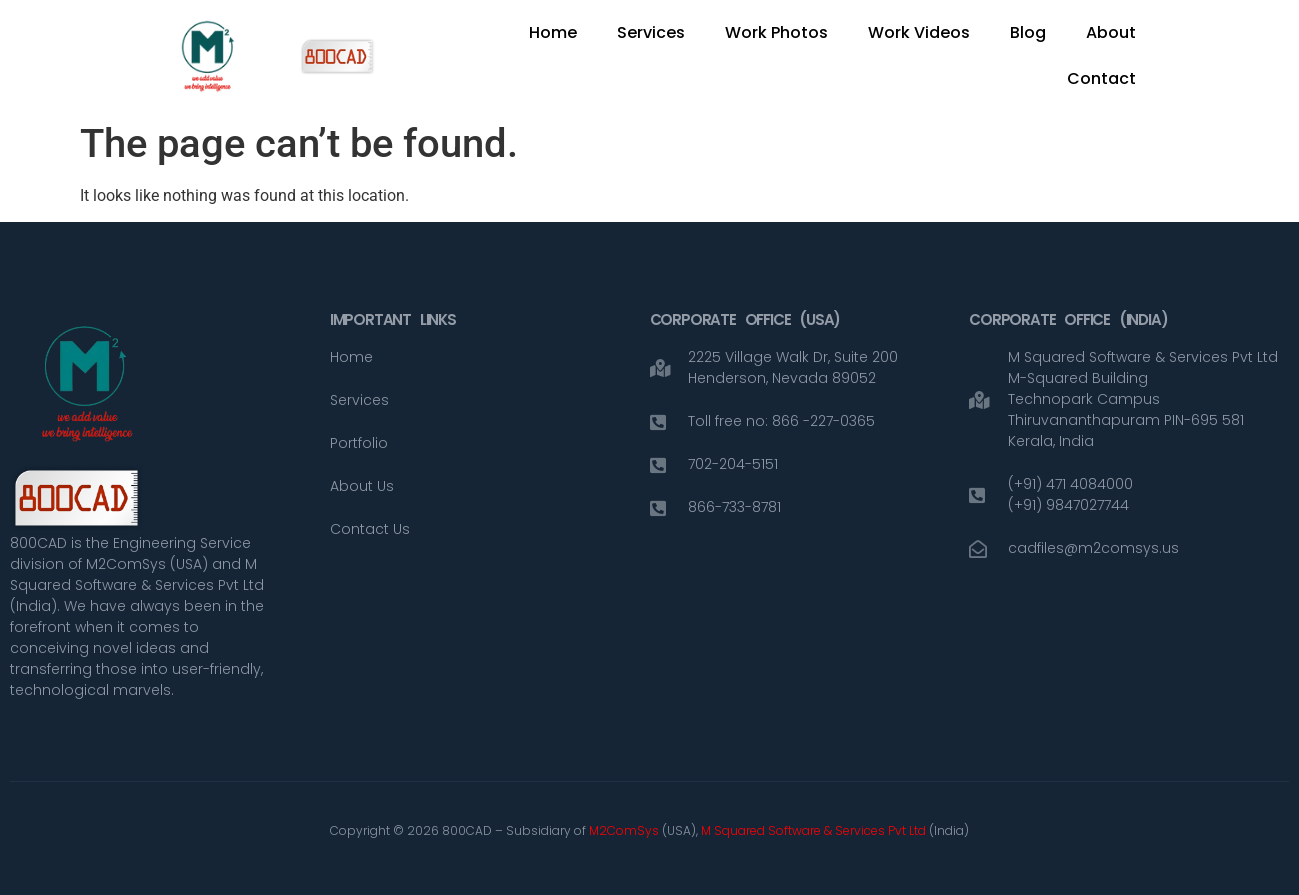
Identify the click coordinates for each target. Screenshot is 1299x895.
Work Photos (776, 32)
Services (651, 32)
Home (553, 32)
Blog (1028, 32)
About (1111, 32)
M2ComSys (624, 830)
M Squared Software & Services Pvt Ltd (815, 830)
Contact (1101, 78)
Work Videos (919, 32)
